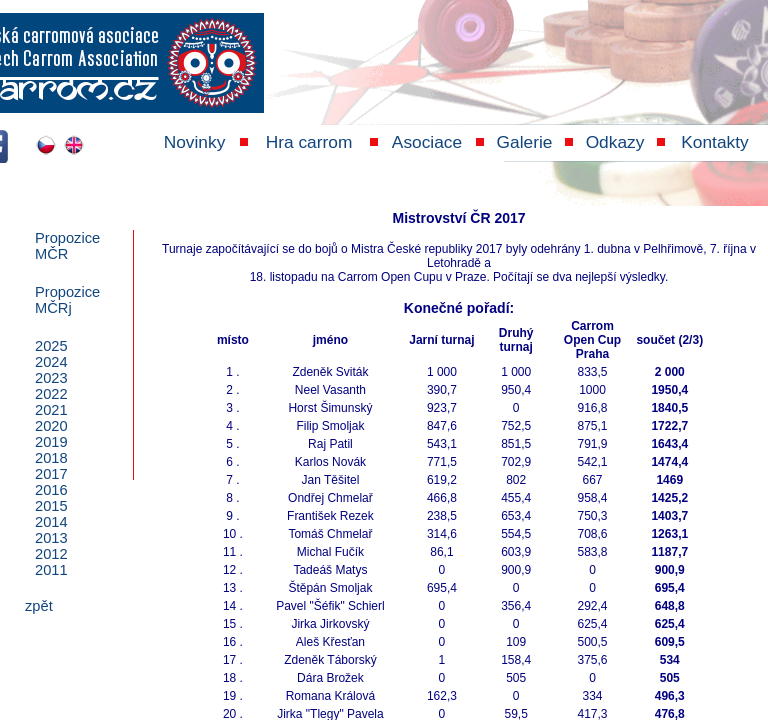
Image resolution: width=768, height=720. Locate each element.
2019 (51, 442)
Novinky (195, 142)
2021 (51, 410)
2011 (51, 570)
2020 (51, 426)
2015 (51, 506)
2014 (51, 522)
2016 (51, 490)
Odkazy (615, 142)
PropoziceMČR (67, 246)
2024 (51, 362)
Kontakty (714, 142)
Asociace (427, 142)
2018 (51, 458)
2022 (51, 394)
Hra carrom (309, 142)
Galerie (525, 142)
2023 (51, 378)
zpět (39, 606)
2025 (51, 346)
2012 (51, 554)
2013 (51, 538)
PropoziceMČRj (67, 300)
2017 (51, 474)
